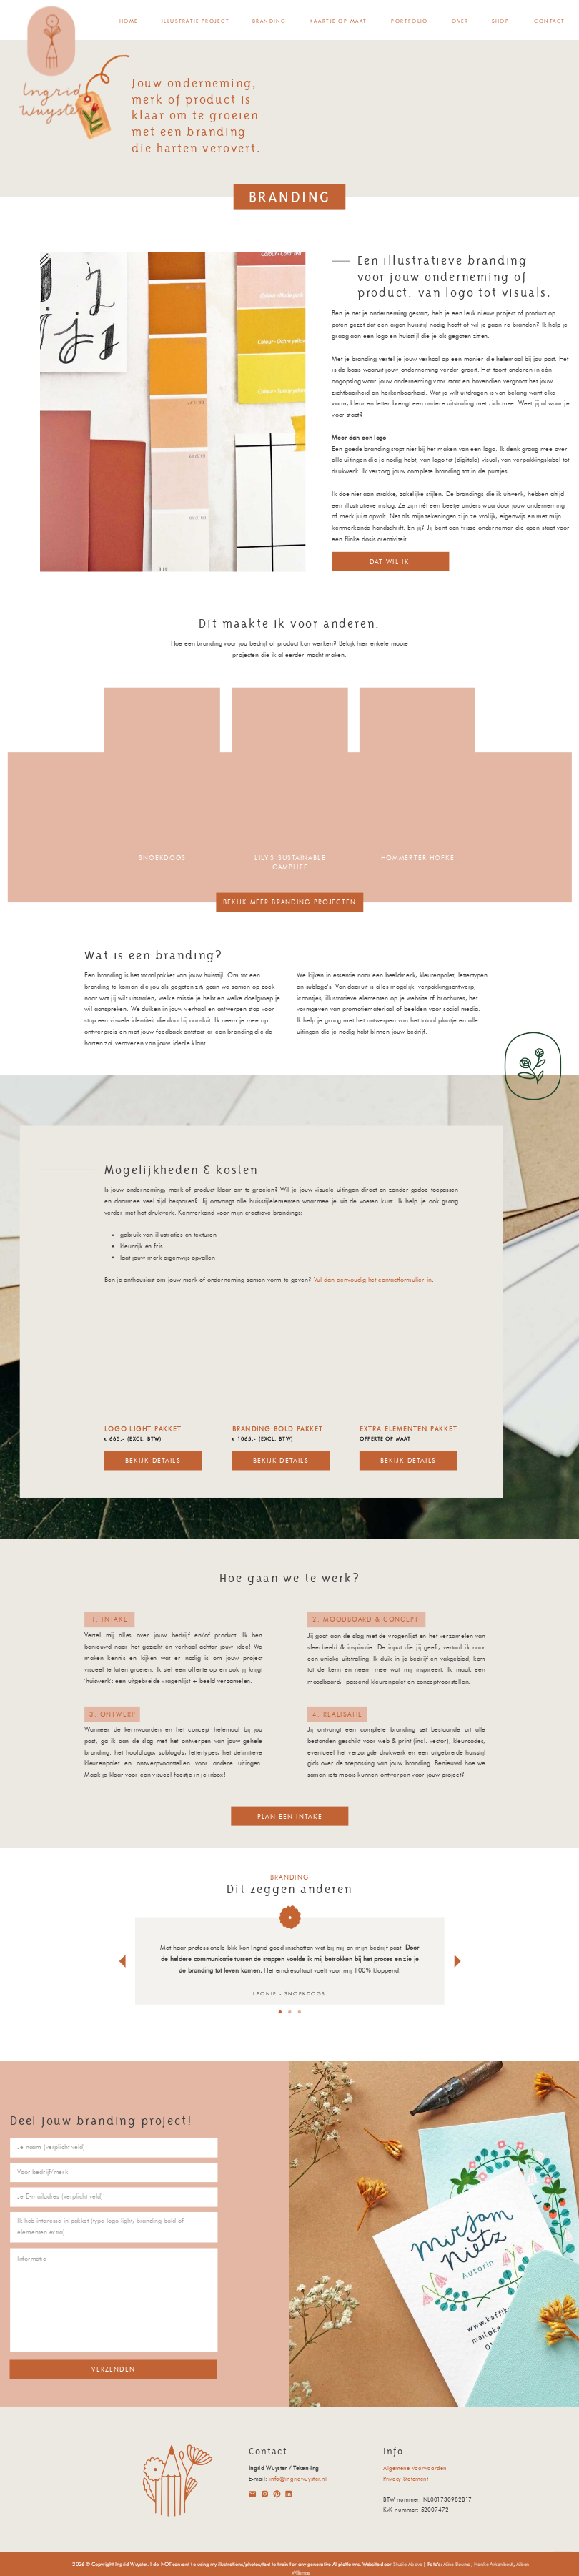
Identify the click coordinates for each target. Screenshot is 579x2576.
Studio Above (407, 2564)
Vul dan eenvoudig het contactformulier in (373, 1280)
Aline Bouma (457, 2564)
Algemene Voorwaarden (415, 2467)
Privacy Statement (406, 2478)
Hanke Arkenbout (493, 2564)
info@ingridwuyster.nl (298, 2478)
